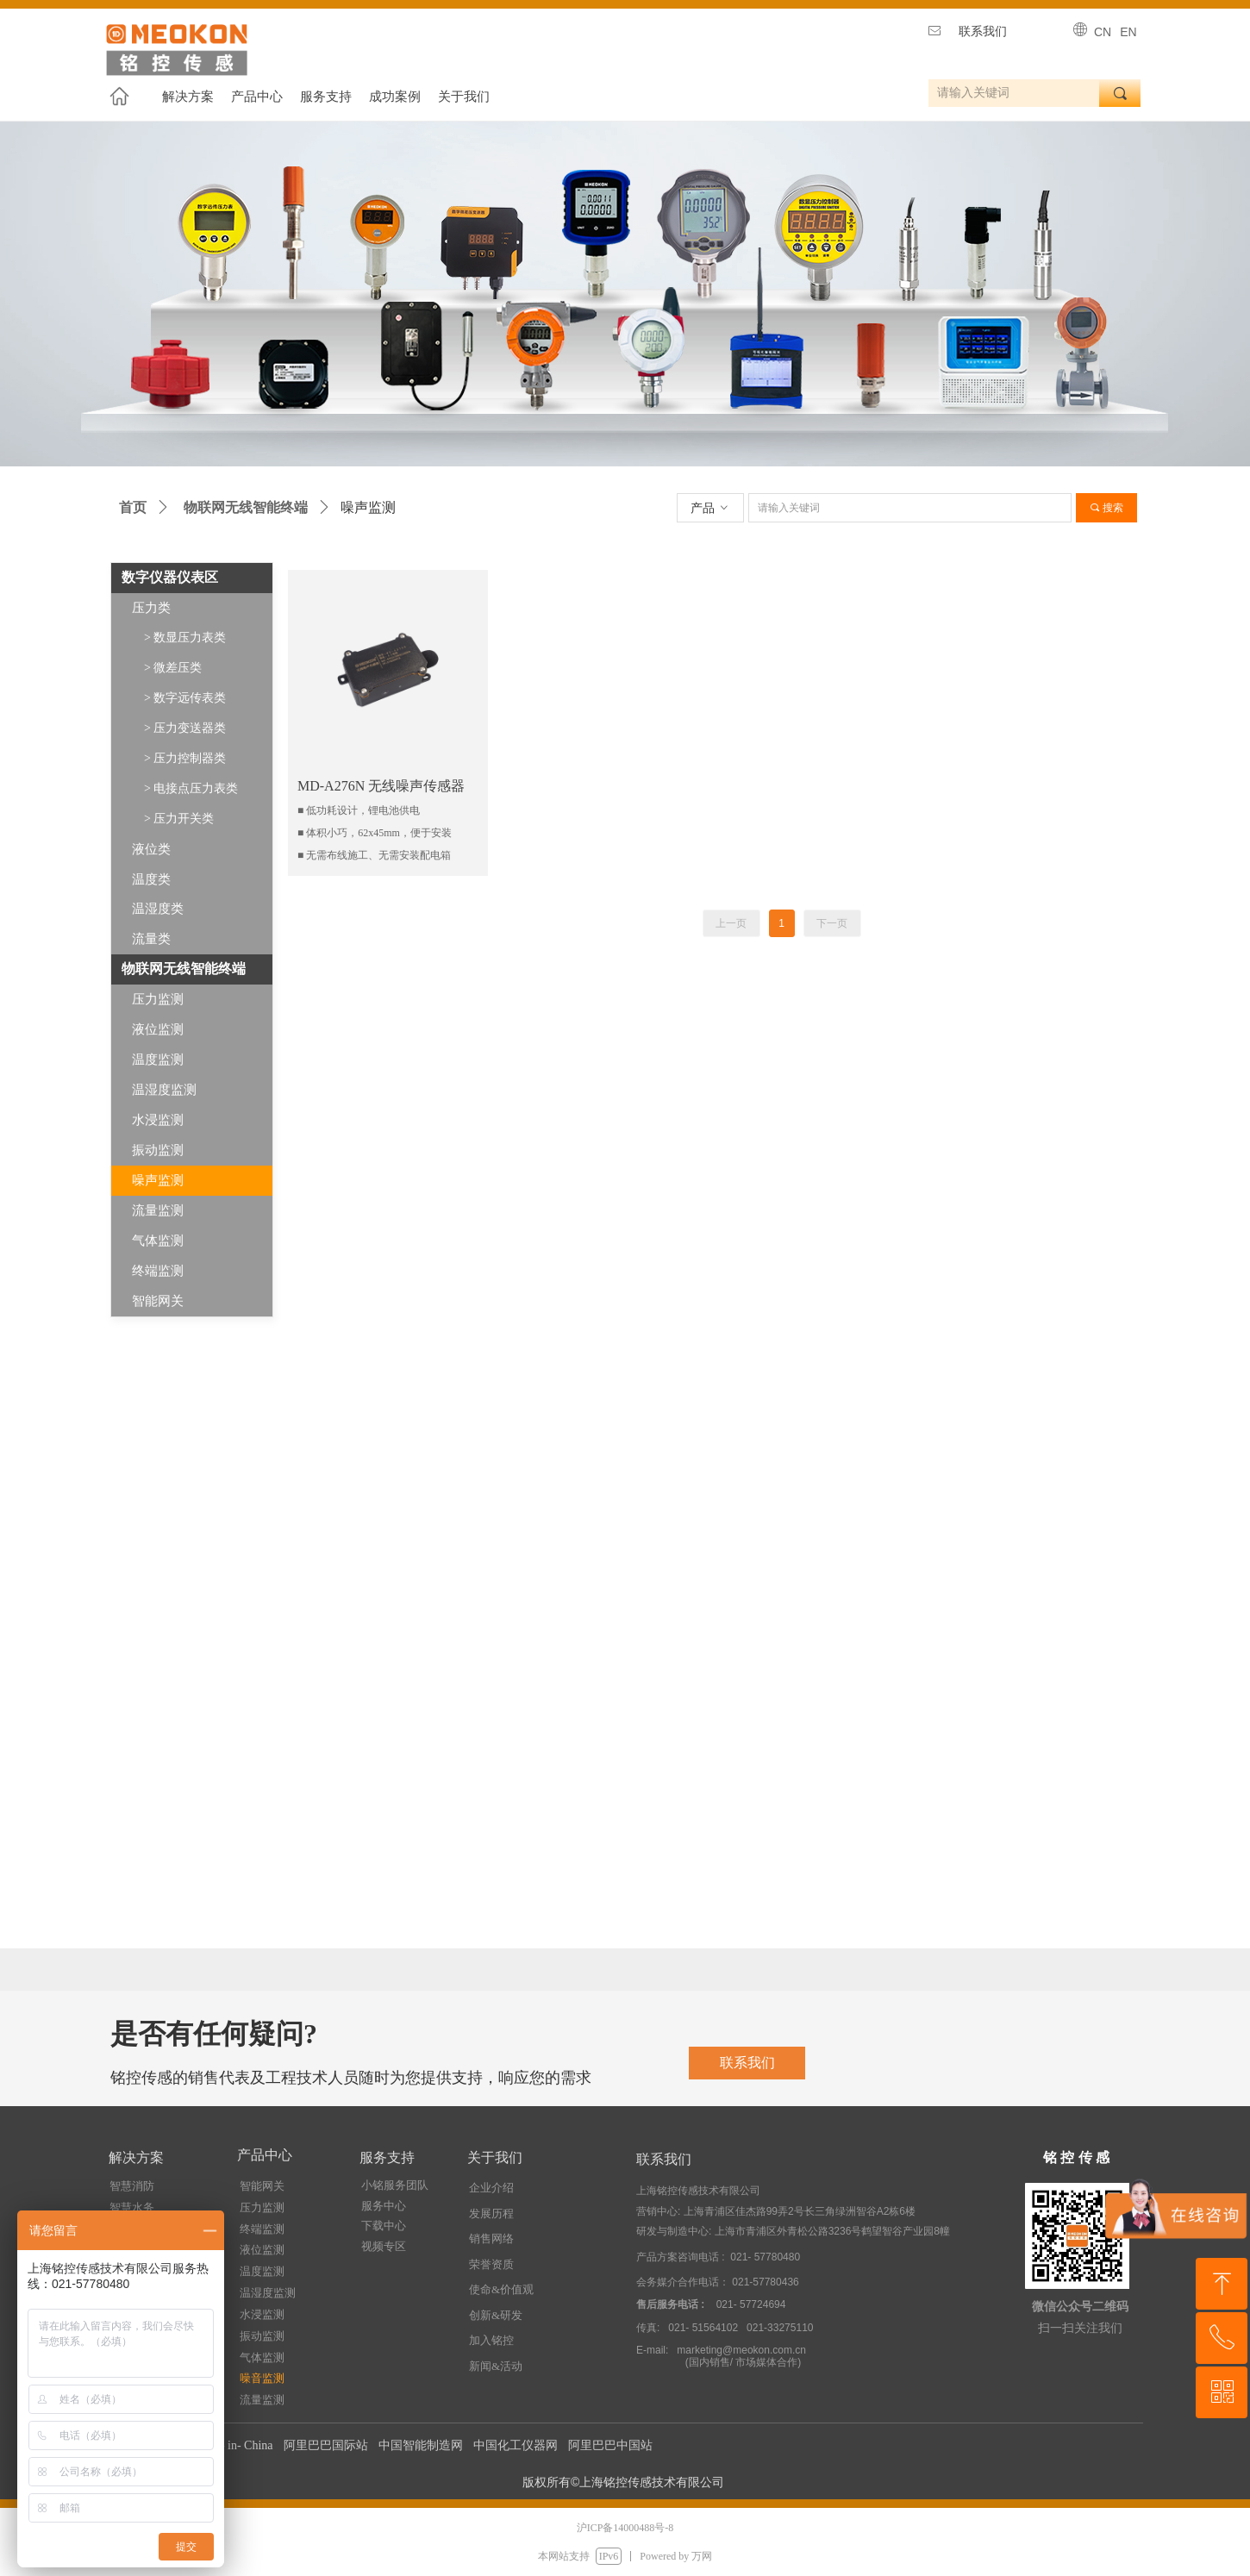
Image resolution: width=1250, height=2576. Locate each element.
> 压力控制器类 (185, 758)
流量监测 (158, 1210)
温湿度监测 (164, 1090)
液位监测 (158, 1029)
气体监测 (158, 1240)
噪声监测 (158, 1180)
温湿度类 (158, 909)
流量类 (151, 939)
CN (1102, 32)
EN (1128, 32)
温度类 (151, 879)
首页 (133, 507)
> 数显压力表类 (185, 637)
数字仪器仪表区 (170, 577)
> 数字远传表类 (185, 697)
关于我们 (464, 96)
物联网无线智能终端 (246, 507)
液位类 (151, 849)
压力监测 (158, 999)
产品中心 (257, 96)
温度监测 (158, 1059)
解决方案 (188, 96)
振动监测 (158, 1150)
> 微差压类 (173, 667)
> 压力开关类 (179, 818)
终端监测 (158, 1271)
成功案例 (395, 96)
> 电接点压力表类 (191, 788)
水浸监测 (158, 1120)
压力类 (151, 608)
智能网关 (158, 1301)
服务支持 (326, 96)
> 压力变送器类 (185, 728)
